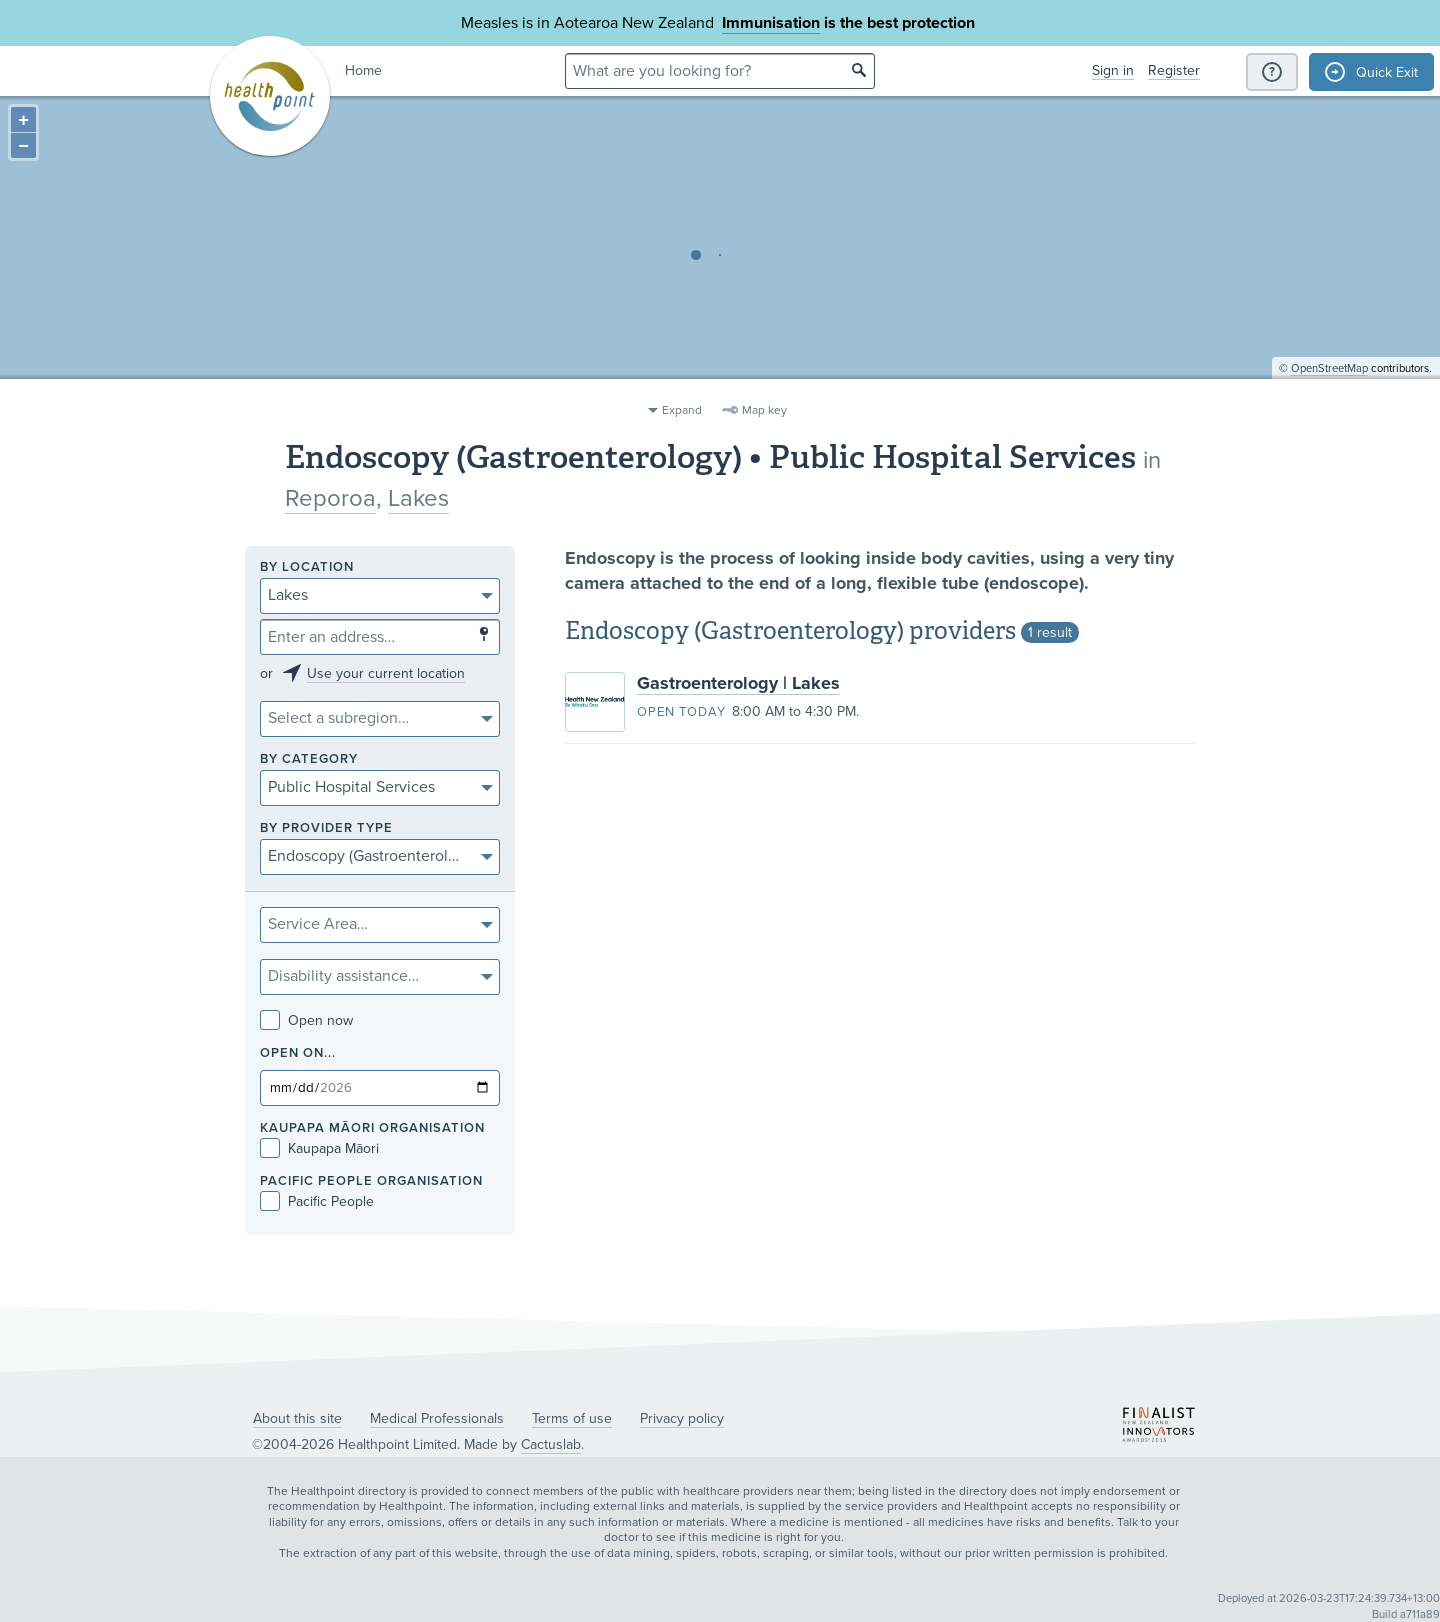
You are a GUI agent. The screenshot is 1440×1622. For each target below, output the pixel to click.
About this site (297, 1418)
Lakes (418, 498)
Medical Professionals (437, 1418)
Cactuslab (551, 1444)
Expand (682, 410)
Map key (764, 410)
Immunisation (771, 23)
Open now (306, 1020)
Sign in (1113, 70)
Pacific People (317, 1201)
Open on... (298, 1053)
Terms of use (572, 1418)
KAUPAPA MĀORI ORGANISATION (372, 1128)
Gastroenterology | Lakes (738, 683)
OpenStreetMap (1329, 385)
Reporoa (330, 498)
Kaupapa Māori (319, 1148)
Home (363, 70)
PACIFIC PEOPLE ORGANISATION (371, 1181)
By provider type (326, 828)
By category (309, 759)
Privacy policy (682, 1418)
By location (307, 567)
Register (1174, 70)
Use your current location (386, 673)
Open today (681, 712)
